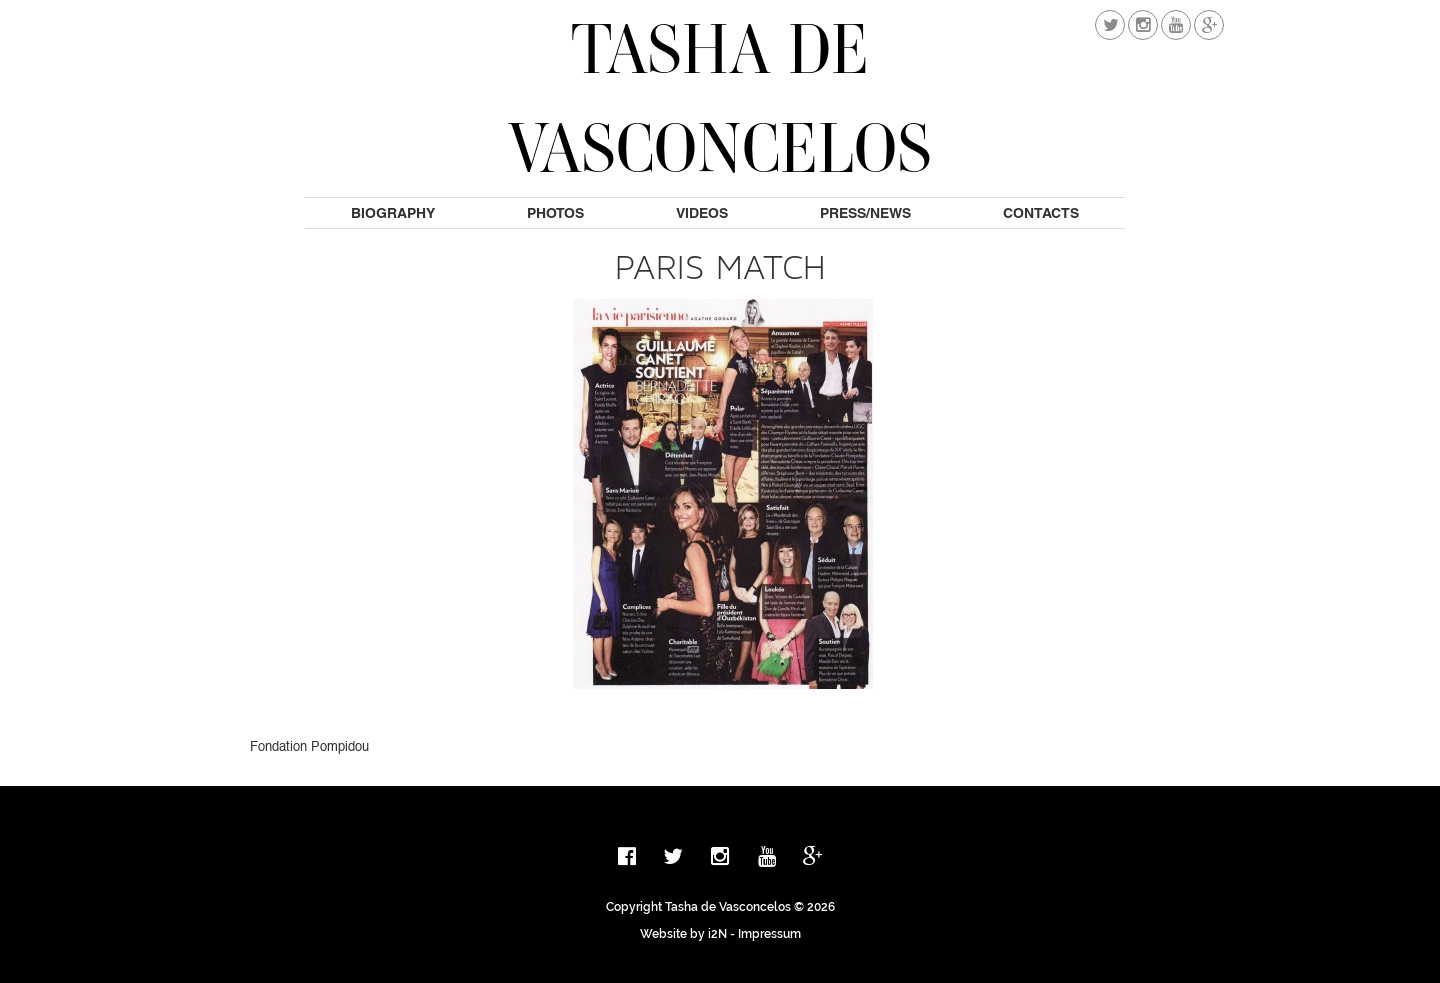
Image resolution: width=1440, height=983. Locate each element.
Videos (702, 213)
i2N (717, 934)
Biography (393, 213)
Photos (555, 213)
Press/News (865, 213)
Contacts (1041, 213)
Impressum (769, 934)
